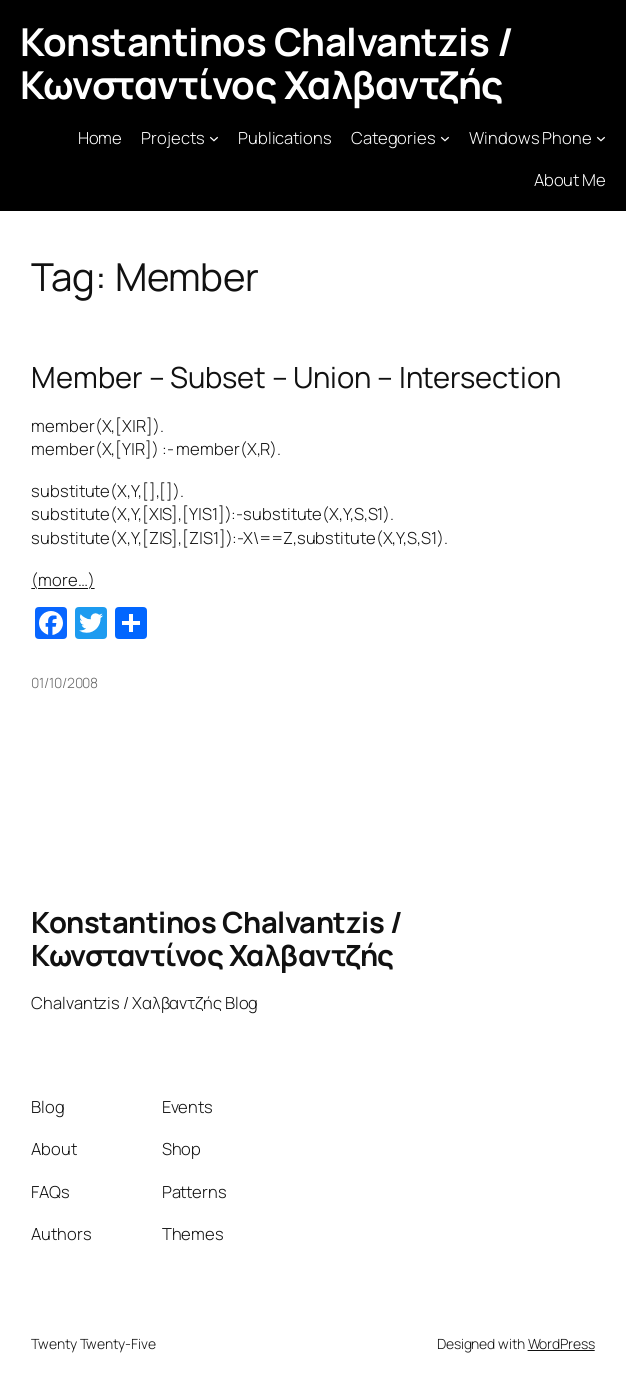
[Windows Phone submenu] (601, 137)
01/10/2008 (64, 682)
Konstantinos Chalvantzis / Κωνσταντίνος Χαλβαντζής (266, 63)
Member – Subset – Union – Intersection (295, 377)
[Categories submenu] (445, 137)
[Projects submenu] (214, 137)
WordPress (561, 1343)
